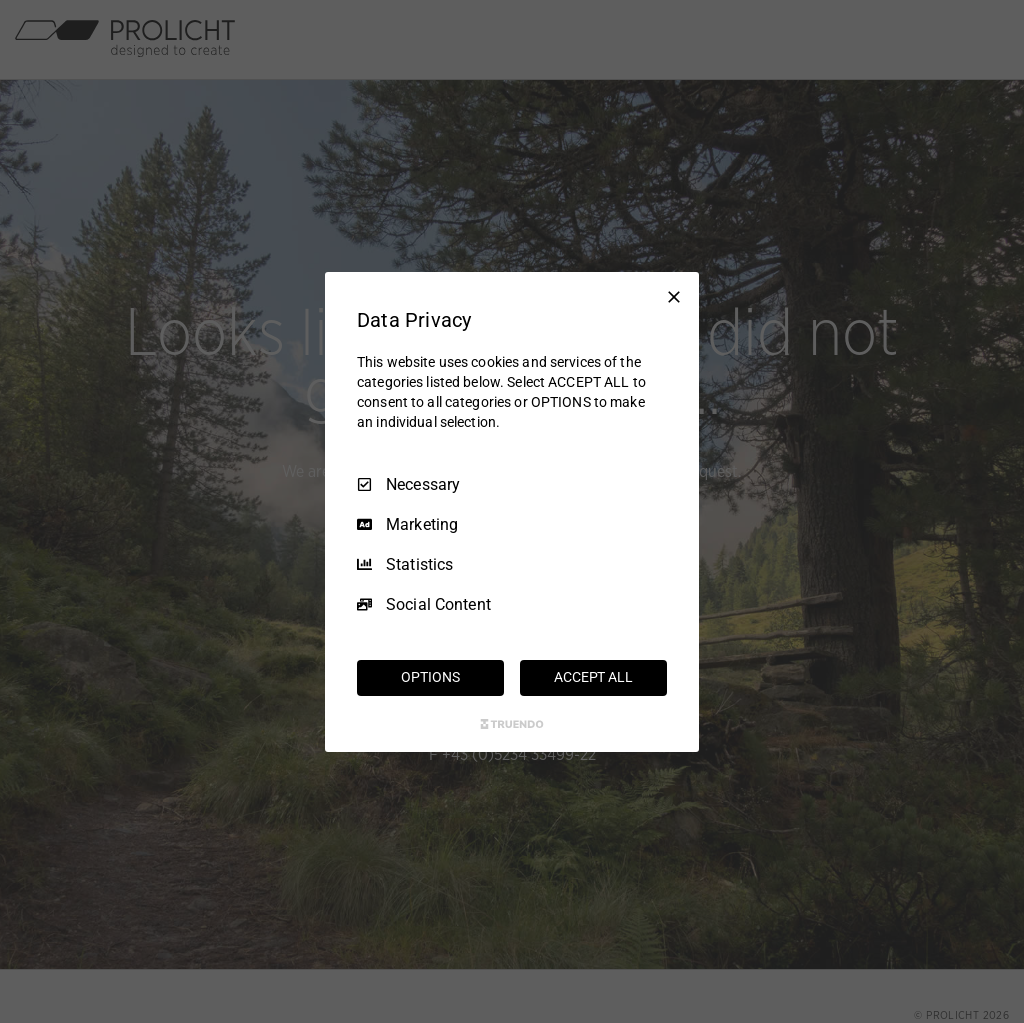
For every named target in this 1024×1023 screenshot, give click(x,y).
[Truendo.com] (512, 724)
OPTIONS (430, 677)
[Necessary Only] (674, 296)
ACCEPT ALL (593, 677)
